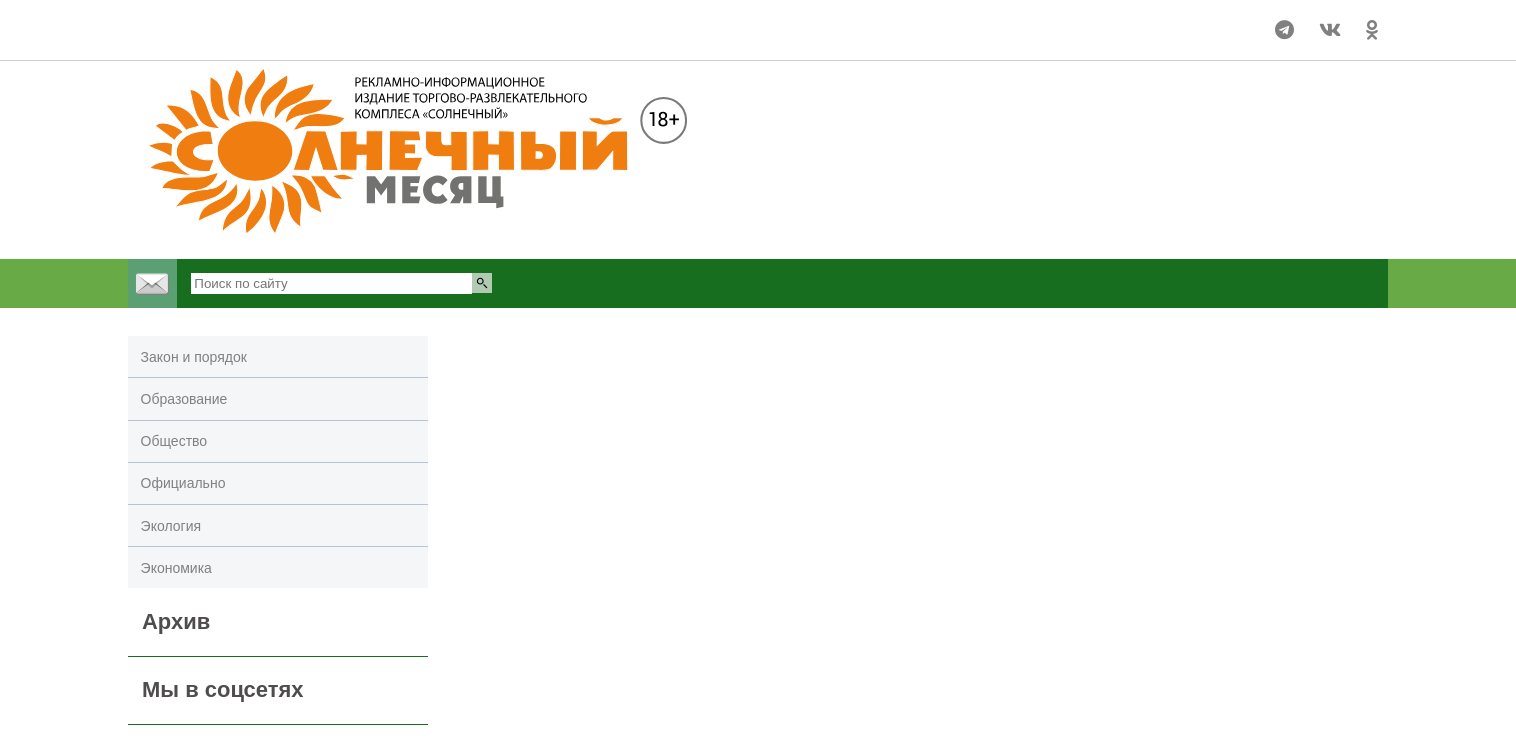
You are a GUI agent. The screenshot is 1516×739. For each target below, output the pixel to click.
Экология (171, 526)
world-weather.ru (211, 39)
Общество (174, 441)
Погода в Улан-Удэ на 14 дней (211, 21)
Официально (183, 483)
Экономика (176, 568)
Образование (184, 399)
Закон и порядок (194, 357)
